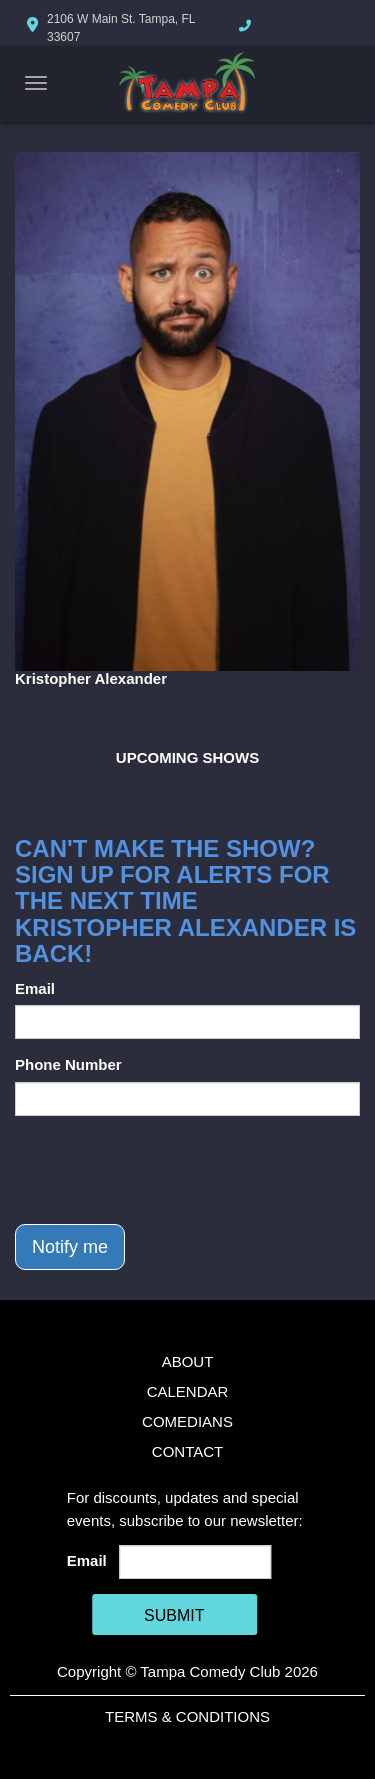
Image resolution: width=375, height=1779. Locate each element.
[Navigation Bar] (36, 83)
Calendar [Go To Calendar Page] (188, 1391)
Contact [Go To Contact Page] (187, 1451)
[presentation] (167, 1170)
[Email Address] (195, 1562)
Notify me (70, 1247)
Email (35, 988)
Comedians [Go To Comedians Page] (187, 1421)
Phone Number (68, 1064)
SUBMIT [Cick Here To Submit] (174, 1615)
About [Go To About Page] (188, 1361)
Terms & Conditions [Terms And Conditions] (187, 1716)
